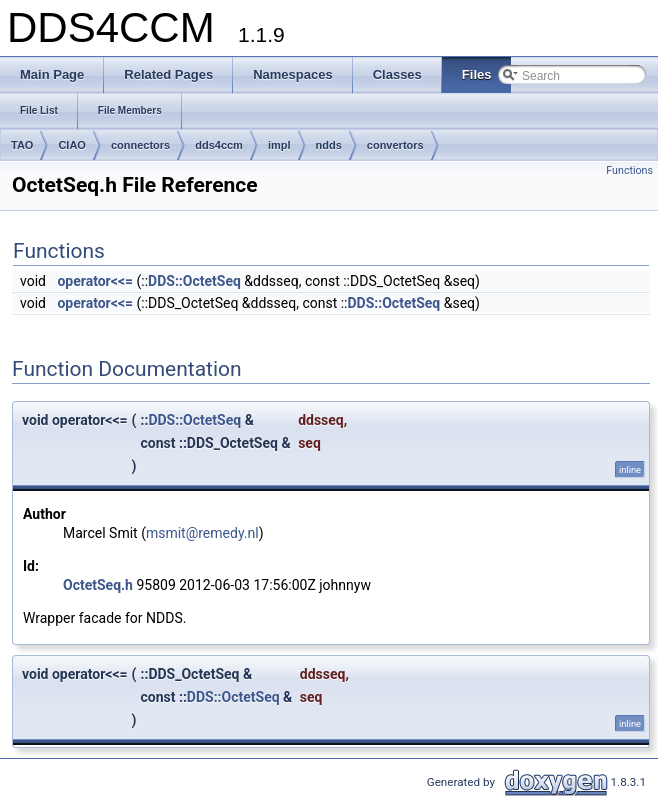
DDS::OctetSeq (194, 281)
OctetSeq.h (98, 585)
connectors (140, 145)
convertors (395, 145)
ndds (329, 145)
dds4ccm (219, 145)
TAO (22, 145)
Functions (629, 170)
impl (279, 145)
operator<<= (95, 281)
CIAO (72, 145)
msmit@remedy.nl (202, 533)
